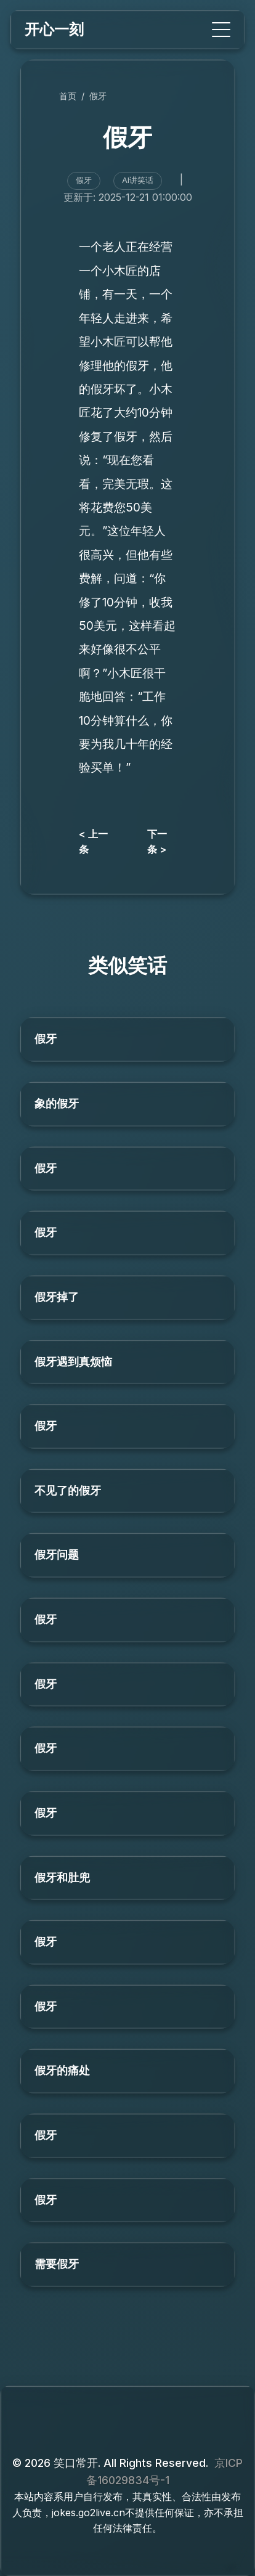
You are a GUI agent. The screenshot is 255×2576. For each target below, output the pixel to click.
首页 (67, 96)
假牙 (98, 96)
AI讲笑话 (137, 180)
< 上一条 (93, 842)
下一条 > (157, 842)
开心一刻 (54, 29)
